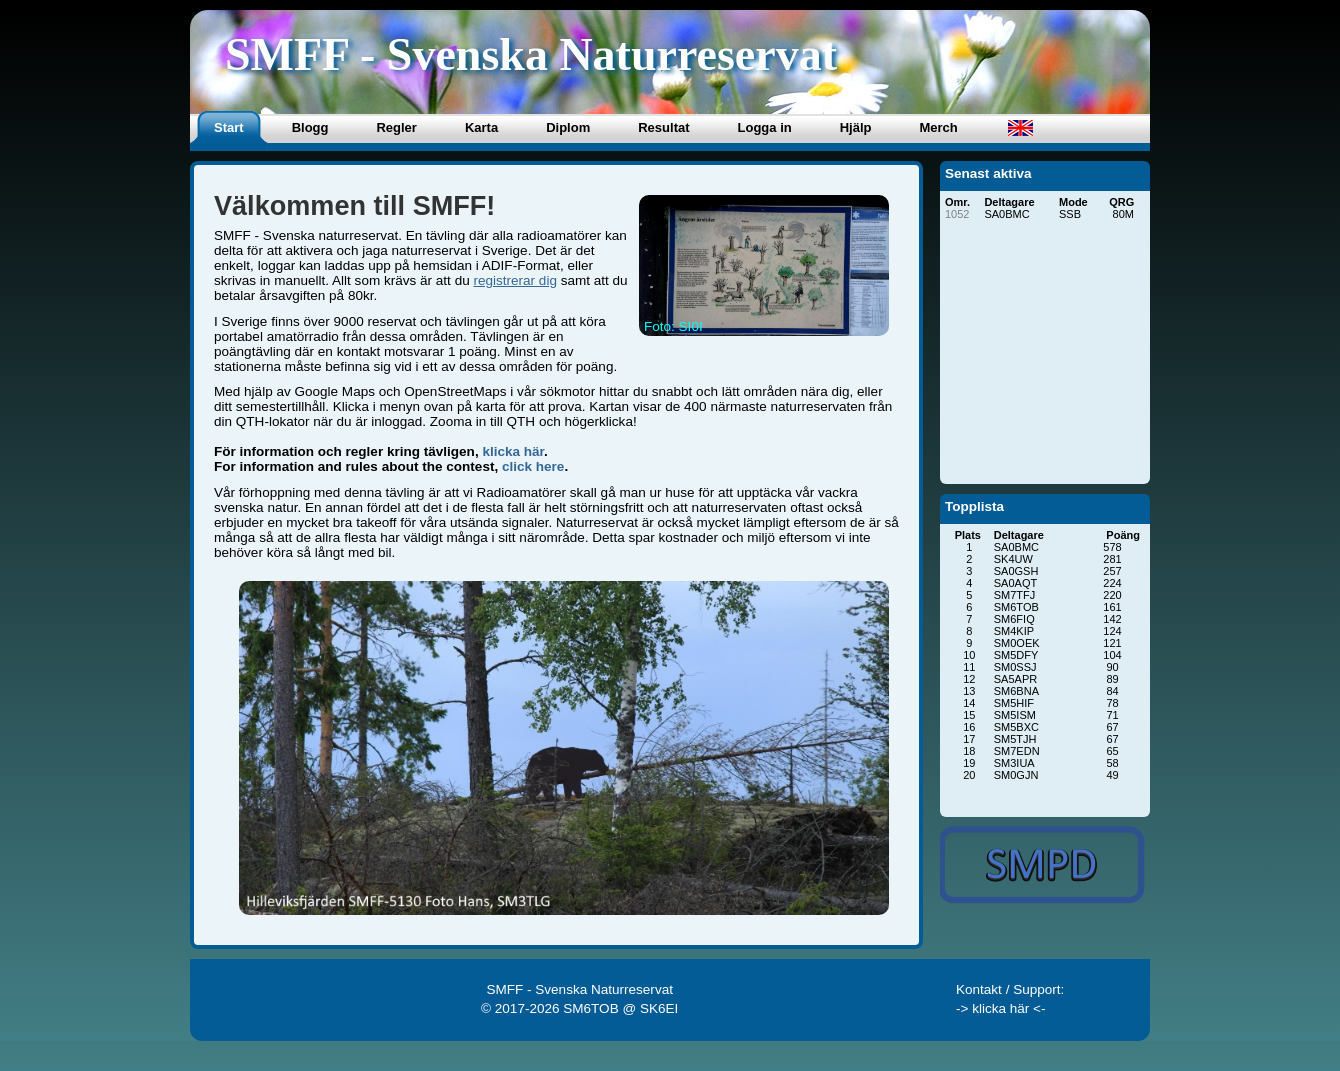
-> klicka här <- (1001, 1008)
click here (533, 466)
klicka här (513, 451)
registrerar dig (514, 280)
